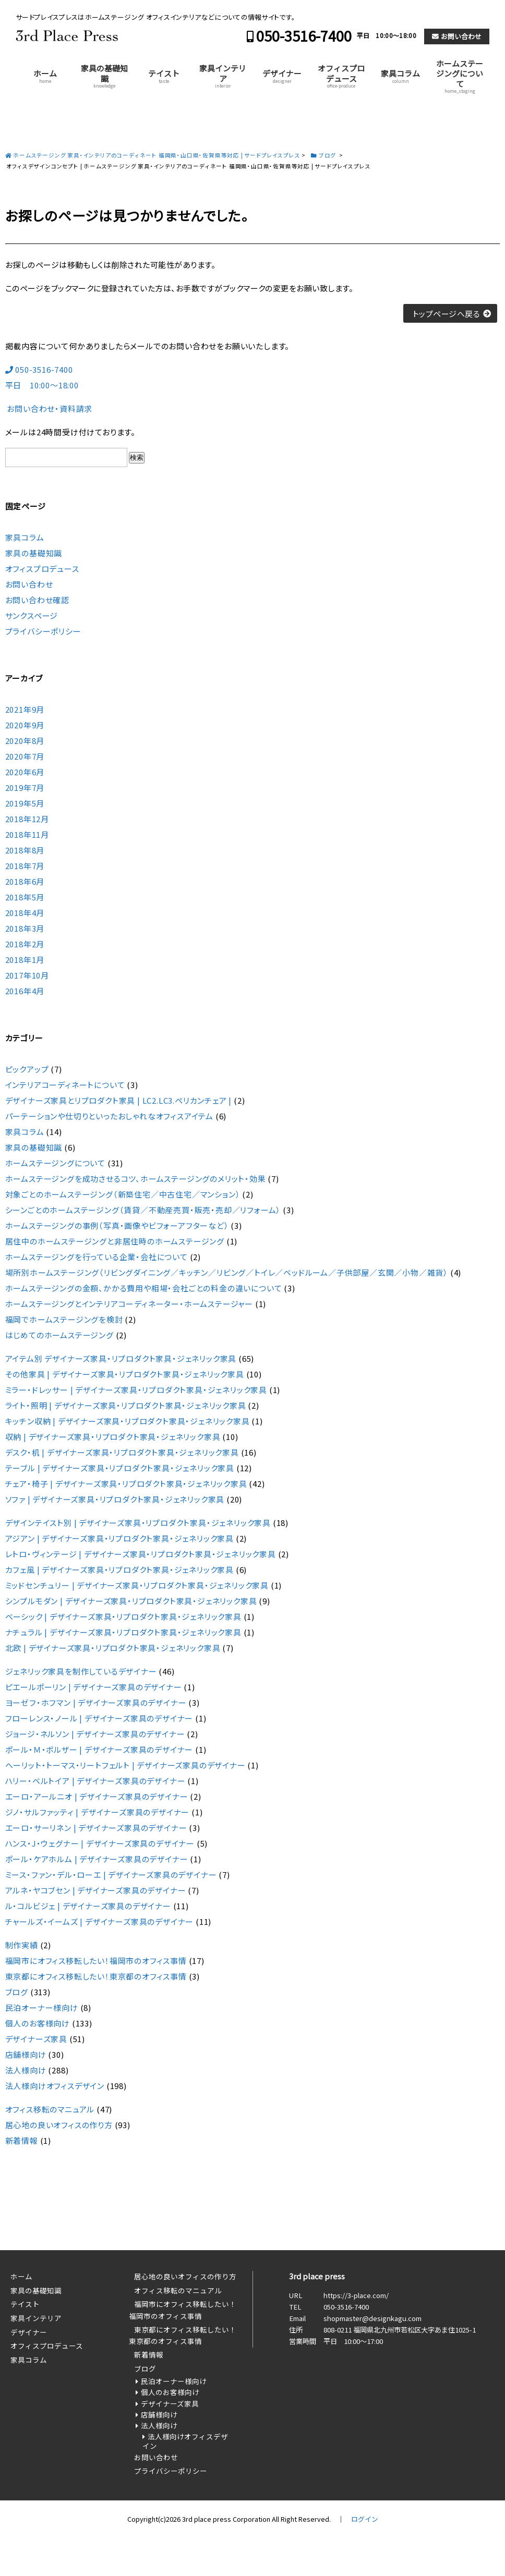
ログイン (364, 2519)
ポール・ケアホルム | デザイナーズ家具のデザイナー (96, 1858)
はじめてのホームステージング (59, 1334)
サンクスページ (31, 615)
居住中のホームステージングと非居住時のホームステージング (114, 1241)
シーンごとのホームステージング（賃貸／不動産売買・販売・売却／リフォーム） (143, 1209)
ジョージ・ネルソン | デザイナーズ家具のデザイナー (95, 1733)
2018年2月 (25, 943)
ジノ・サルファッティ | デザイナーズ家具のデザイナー (97, 1811)
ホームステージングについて (459, 76)
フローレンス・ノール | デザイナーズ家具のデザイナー (99, 1718)
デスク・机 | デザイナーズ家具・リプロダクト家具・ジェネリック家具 (122, 1452)
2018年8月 (25, 850)
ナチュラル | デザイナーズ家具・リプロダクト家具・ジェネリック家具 (123, 1632)
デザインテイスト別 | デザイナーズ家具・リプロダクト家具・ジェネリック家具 (138, 1522)
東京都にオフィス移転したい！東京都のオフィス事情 (96, 1976)
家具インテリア (222, 76)
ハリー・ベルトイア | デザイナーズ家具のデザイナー (95, 1780)
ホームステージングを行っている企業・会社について (96, 1256)
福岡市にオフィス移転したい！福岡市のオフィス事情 (96, 1960)
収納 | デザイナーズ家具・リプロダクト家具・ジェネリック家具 (113, 1436)
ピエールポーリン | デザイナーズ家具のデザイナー (93, 1686)
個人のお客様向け (37, 2023)
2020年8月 (25, 740)
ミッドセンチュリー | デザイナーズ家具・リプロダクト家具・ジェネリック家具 (137, 1585)
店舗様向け (25, 2054)
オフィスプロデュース (341, 76)
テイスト (163, 76)
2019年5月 (25, 803)
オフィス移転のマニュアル (50, 2109)
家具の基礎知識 (104, 76)
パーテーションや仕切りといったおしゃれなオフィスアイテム (109, 1115)
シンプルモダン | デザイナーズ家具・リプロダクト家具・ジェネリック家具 (131, 1600)
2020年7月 (25, 756)
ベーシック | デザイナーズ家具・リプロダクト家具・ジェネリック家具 (123, 1616)
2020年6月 (25, 771)
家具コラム (400, 76)
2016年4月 (25, 990)
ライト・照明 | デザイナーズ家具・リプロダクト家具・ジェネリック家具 (125, 1405)
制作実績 (21, 1944)
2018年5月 (25, 897)
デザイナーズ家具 (36, 2038)
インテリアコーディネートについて (65, 1084)
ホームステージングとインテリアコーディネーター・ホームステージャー (129, 1303)
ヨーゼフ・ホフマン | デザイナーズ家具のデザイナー (96, 1702)
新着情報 (21, 2140)
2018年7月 (25, 865)
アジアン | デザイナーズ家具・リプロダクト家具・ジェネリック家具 (119, 1538)
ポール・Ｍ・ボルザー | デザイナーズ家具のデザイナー (99, 1749)
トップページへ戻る (446, 313)
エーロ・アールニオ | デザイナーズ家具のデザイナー (96, 1796)
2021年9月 (25, 709)
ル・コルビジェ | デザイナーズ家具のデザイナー (88, 1905)
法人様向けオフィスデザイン (54, 2085)
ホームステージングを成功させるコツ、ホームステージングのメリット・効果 (135, 1178)
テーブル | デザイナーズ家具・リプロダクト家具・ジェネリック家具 (119, 1467)
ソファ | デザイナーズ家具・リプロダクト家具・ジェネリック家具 (115, 1499)
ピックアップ (27, 1069)
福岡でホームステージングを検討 (64, 1319)
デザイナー (282, 76)
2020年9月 (25, 724)
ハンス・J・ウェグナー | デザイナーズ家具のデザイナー (100, 1843)
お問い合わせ (461, 36)
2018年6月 (25, 881)
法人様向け (25, 2070)
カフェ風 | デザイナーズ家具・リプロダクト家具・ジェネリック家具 (119, 1569)
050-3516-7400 (304, 36)
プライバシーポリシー (43, 631)
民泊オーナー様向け (41, 2007)
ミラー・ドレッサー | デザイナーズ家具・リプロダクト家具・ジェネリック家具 (136, 1389)
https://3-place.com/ (356, 2295)
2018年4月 (25, 912)
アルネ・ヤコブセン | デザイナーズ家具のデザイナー (95, 1890)
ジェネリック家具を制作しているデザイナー (81, 1671)
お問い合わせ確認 (37, 599)
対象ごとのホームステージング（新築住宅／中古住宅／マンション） (123, 1194)
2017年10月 (27, 975)
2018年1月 (25, 959)
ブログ (16, 1991)
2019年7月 (25, 787)
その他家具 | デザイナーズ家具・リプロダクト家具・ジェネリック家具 (124, 1374)
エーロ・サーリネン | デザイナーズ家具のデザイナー (96, 1827)
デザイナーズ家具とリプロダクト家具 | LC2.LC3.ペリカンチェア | (118, 1100)
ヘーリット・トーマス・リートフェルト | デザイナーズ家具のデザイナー (125, 1765)
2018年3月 (25, 928)
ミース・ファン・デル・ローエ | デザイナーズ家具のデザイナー (111, 1874)
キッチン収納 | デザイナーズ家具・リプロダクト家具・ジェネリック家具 (127, 1420)
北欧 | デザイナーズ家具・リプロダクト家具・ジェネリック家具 (113, 1647)
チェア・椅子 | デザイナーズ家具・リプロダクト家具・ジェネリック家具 (126, 1483)
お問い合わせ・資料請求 (49, 408)
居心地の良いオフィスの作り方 (59, 2124)
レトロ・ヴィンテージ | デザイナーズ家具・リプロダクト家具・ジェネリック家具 (140, 1553)
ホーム (45, 76)
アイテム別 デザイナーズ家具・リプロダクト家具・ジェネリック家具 (121, 1358)
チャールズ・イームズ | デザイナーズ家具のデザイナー (99, 1921)
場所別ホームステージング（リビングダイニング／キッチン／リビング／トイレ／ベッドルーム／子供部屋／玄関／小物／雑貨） (226, 1272)
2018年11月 (27, 834)
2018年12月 (27, 818)
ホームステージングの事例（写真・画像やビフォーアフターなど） (117, 1225)
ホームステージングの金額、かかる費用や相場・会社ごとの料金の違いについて (143, 1288)
